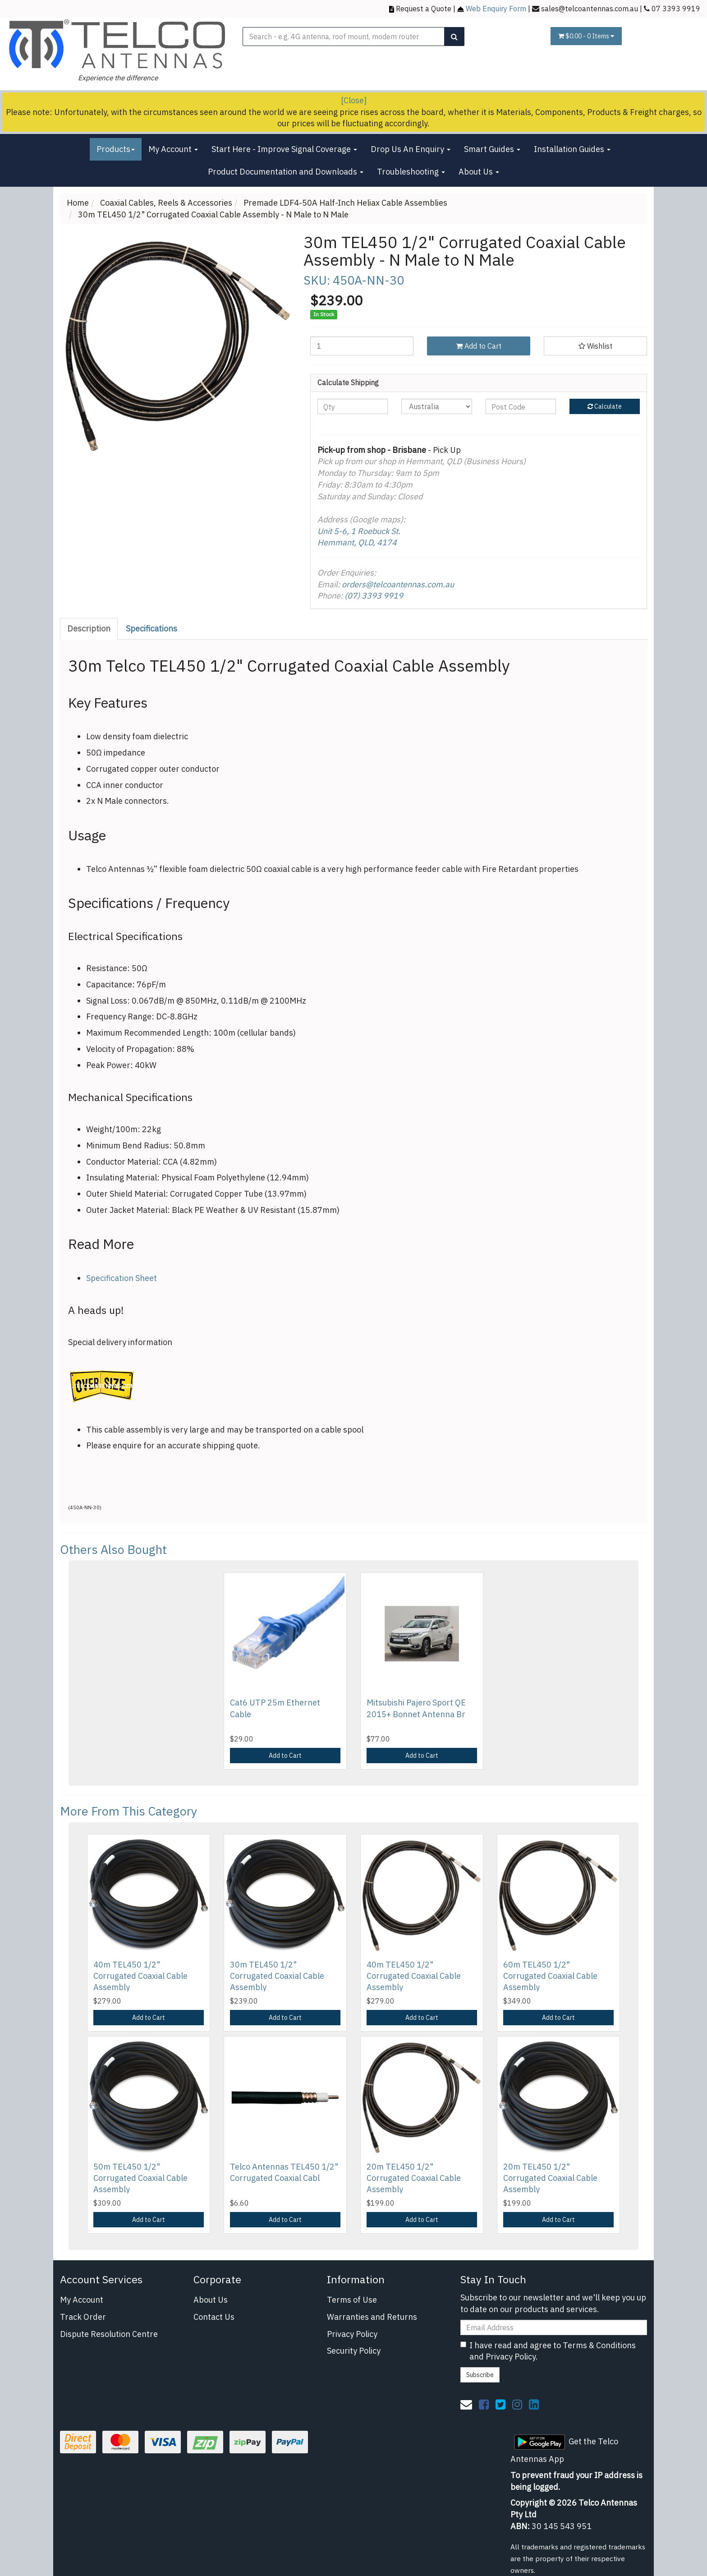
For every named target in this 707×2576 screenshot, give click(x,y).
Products (115, 149)
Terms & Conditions (599, 2345)
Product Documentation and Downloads (285, 171)
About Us (479, 171)
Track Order (83, 2317)
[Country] (436, 406)
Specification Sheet (121, 1278)
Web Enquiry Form (496, 8)
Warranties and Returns (372, 2317)
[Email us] (466, 2404)
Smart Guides (492, 149)
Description (88, 628)
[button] (595, 345)
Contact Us (213, 2317)
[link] (484, 2404)
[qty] (352, 406)
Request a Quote (423, 8)
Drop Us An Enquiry (410, 149)
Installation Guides (572, 149)
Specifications (151, 628)
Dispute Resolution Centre (109, 2334)
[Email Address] (553, 2327)
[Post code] (521, 406)
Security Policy (354, 2351)
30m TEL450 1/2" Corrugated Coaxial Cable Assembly (277, 1975)
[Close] (354, 100)
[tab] (89, 629)
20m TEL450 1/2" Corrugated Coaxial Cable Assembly (414, 2177)
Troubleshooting (411, 171)
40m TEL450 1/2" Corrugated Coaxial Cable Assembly (140, 1975)
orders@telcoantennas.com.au (398, 584)
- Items (586, 36)
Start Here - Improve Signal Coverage (284, 149)
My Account (173, 149)
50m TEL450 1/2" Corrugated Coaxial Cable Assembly (140, 2177)
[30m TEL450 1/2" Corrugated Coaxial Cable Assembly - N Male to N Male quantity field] (361, 345)
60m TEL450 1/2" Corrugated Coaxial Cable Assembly (550, 1975)
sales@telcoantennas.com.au (589, 8)
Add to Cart (478, 345)
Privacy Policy (352, 2334)
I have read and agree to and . (548, 2351)
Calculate (605, 406)
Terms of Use (352, 2300)
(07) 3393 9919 (373, 595)
